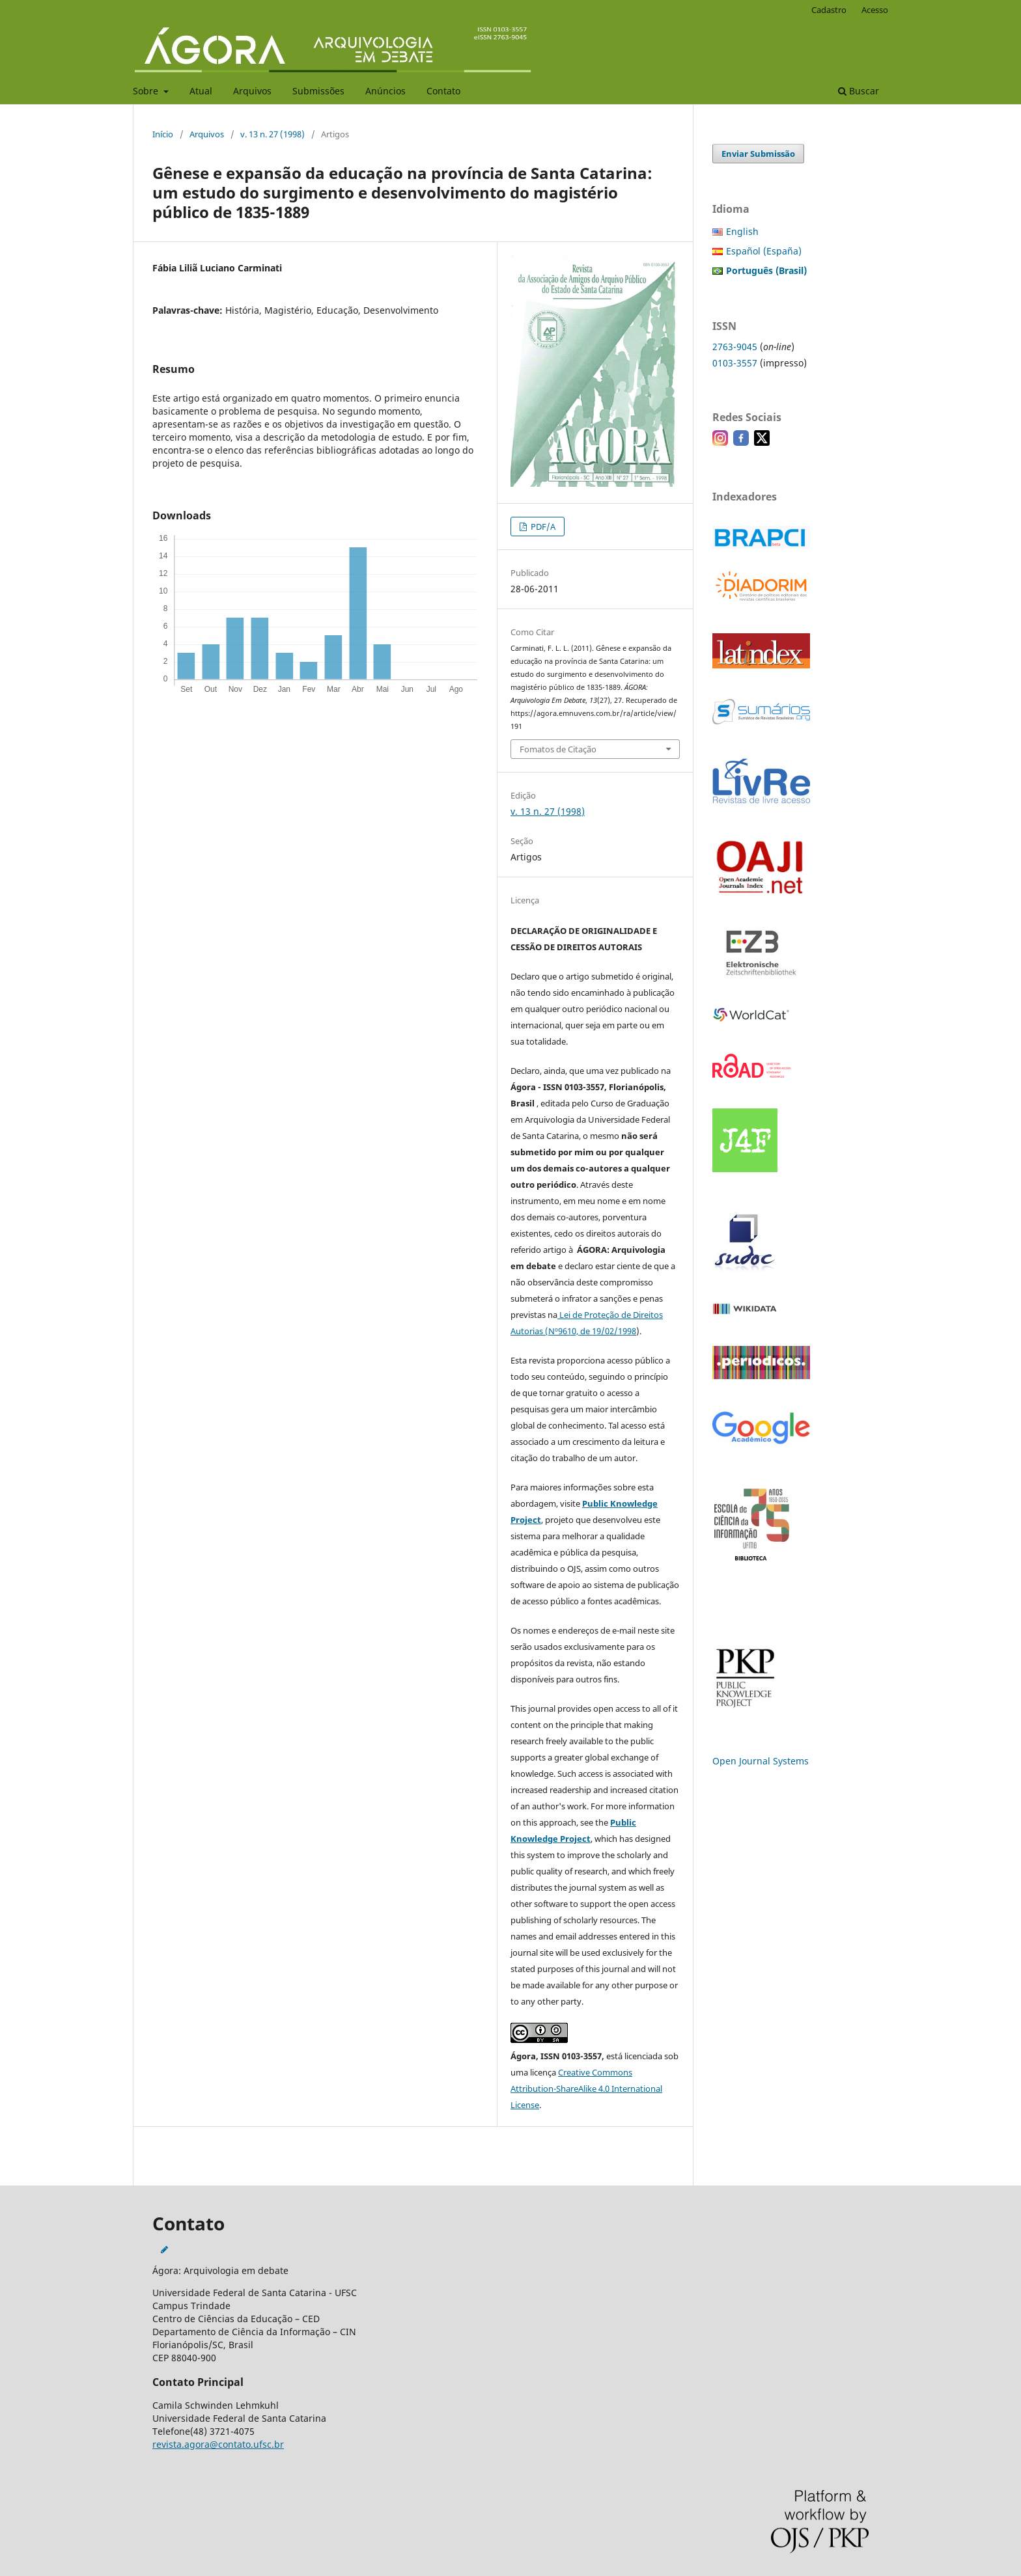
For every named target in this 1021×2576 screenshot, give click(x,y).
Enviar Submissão (758, 153)
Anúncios (385, 91)
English (742, 231)
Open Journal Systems (760, 1761)
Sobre (147, 91)
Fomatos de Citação (558, 749)
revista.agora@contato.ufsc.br (218, 2444)
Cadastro (828, 10)
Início (162, 134)
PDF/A (542, 526)
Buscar (858, 91)
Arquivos (252, 91)
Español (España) (764, 251)
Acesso (874, 10)
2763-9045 (734, 346)
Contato (443, 91)
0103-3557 (734, 363)
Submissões (318, 91)
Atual (200, 91)
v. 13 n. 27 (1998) (272, 134)
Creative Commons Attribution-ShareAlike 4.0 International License (586, 2088)
